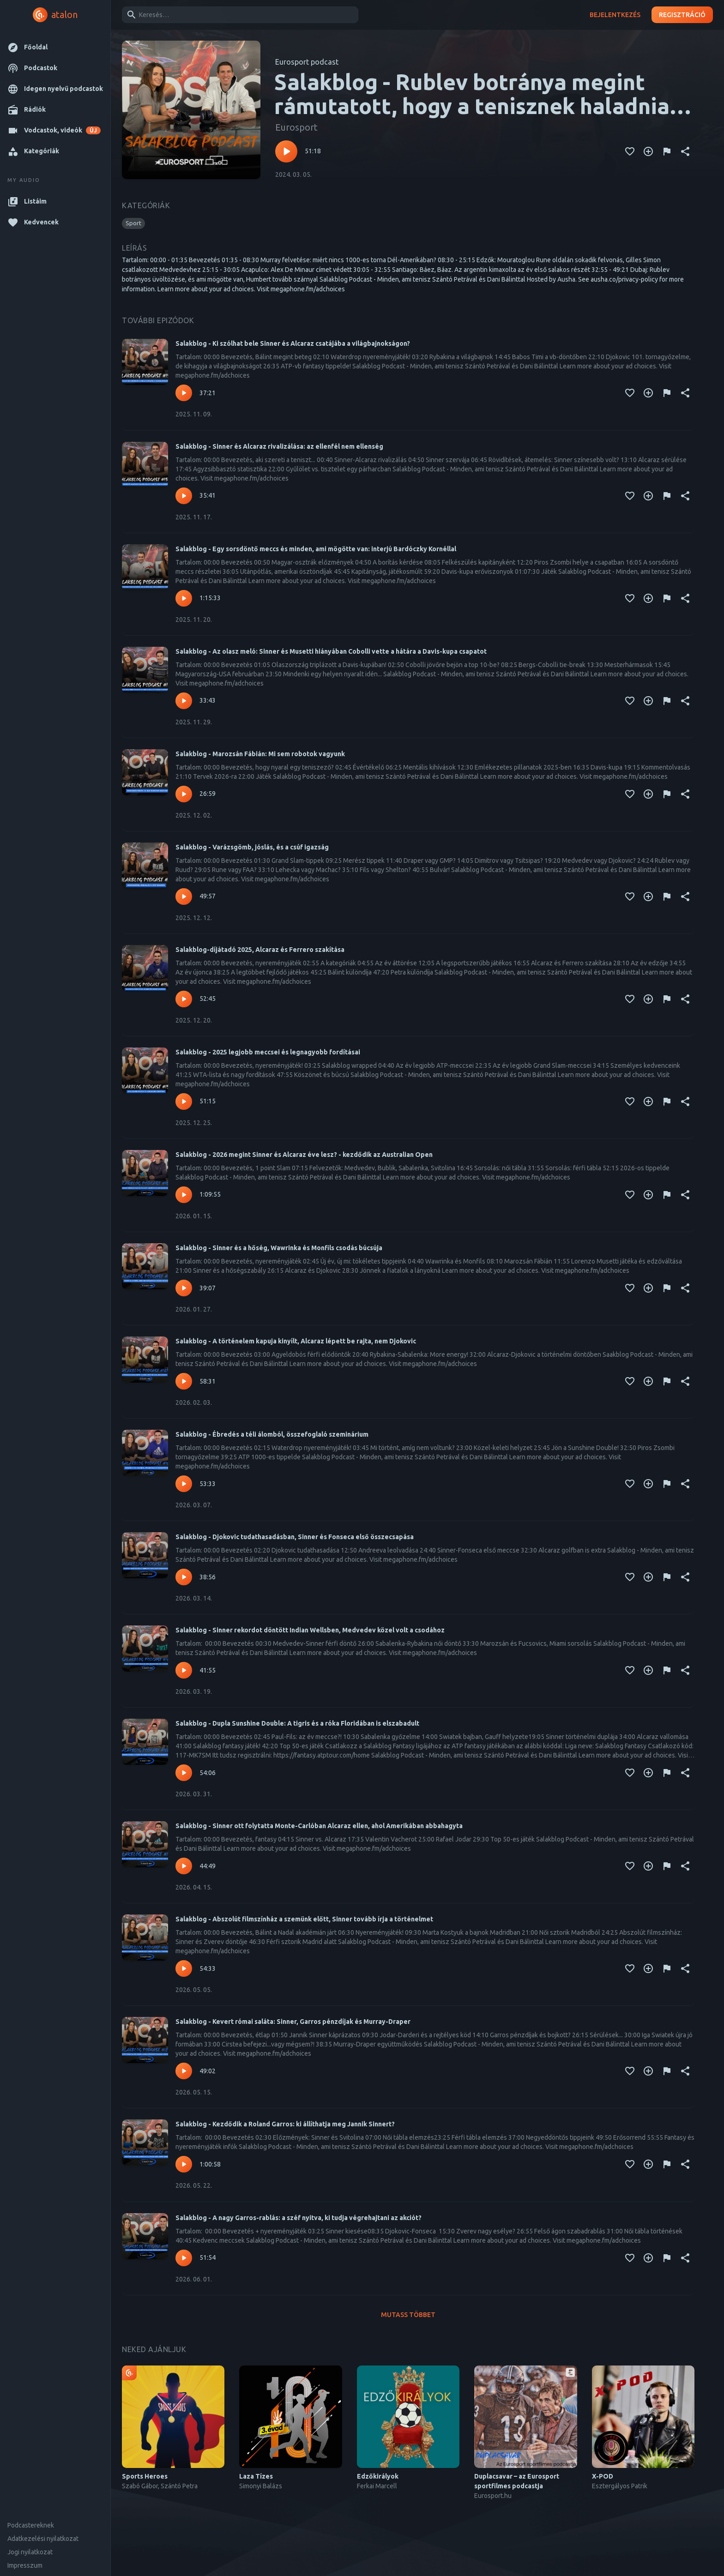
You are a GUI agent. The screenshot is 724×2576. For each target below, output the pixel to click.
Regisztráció (682, 15)
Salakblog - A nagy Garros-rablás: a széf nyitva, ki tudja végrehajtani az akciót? (298, 2217)
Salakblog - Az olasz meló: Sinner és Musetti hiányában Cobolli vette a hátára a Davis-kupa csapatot (331, 651)
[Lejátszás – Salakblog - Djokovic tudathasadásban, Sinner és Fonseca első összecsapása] (183, 1577)
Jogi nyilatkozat (30, 2552)
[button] (55, 47)
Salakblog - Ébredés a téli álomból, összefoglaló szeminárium (271, 1434)
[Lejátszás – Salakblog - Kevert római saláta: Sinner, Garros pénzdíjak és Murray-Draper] (183, 2071)
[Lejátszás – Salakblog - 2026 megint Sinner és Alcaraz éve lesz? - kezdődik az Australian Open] (183, 1194)
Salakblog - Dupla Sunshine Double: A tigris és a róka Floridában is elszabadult (297, 1723)
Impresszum (24, 2565)
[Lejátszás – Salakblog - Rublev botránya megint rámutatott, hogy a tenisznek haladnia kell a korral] (286, 151)
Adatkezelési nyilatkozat (42, 2538)
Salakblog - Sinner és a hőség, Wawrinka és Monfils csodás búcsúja (278, 1248)
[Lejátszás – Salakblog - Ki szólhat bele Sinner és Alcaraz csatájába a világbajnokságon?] (183, 393)
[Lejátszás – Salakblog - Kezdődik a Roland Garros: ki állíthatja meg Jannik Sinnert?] (183, 2164)
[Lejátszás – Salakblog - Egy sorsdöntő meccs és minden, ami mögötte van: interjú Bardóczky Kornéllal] (183, 598)
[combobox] (238, 15)
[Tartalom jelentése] (667, 151)
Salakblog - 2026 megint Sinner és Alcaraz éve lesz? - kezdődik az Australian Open (304, 1154)
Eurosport (296, 127)
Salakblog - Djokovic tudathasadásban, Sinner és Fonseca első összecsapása (294, 1537)
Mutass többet (408, 2314)
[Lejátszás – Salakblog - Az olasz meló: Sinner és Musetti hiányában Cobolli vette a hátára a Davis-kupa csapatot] (183, 700)
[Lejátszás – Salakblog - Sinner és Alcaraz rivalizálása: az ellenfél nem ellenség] (183, 496)
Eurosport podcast (306, 62)
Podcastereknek (30, 2525)
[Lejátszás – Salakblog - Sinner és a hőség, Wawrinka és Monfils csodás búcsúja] (183, 1288)
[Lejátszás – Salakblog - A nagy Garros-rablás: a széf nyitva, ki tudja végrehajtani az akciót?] (183, 2258)
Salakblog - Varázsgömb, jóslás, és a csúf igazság (252, 847)
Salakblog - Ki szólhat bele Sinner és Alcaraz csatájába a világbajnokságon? (292, 343)
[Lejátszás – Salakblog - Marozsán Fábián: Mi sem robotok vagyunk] (183, 794)
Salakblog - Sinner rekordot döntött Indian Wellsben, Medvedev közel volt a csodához (310, 1630)
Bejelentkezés (615, 15)
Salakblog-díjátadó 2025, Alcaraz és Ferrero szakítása (259, 949)
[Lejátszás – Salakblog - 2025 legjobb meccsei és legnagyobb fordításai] (183, 1101)
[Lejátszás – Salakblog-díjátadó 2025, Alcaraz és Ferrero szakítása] (183, 999)
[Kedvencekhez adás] (630, 151)
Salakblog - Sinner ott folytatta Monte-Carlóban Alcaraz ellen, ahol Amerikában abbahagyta (319, 1826)
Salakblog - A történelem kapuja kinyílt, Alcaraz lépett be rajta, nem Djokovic (295, 1341)
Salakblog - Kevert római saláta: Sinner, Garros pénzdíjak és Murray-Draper (292, 2021)
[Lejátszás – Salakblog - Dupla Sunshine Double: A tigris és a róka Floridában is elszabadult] (183, 1772)
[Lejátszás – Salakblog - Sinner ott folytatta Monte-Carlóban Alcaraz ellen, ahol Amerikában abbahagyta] (183, 1866)
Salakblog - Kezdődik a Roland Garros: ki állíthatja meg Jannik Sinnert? (285, 2124)
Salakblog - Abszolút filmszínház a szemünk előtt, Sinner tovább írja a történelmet (304, 1919)
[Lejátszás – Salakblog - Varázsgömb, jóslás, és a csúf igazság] (183, 896)
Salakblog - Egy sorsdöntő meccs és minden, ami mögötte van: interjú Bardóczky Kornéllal (315, 549)
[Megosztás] (685, 151)
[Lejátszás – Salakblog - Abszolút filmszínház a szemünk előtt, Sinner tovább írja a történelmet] (183, 1968)
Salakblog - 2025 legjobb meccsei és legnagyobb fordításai (267, 1052)
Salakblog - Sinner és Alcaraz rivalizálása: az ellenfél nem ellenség (279, 446)
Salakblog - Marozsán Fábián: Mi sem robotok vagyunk (260, 754)
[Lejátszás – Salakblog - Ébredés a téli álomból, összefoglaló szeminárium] (183, 1483)
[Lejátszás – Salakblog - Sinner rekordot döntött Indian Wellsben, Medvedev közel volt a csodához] (183, 1670)
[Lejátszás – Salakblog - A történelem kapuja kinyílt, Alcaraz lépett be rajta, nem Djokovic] (183, 1381)
